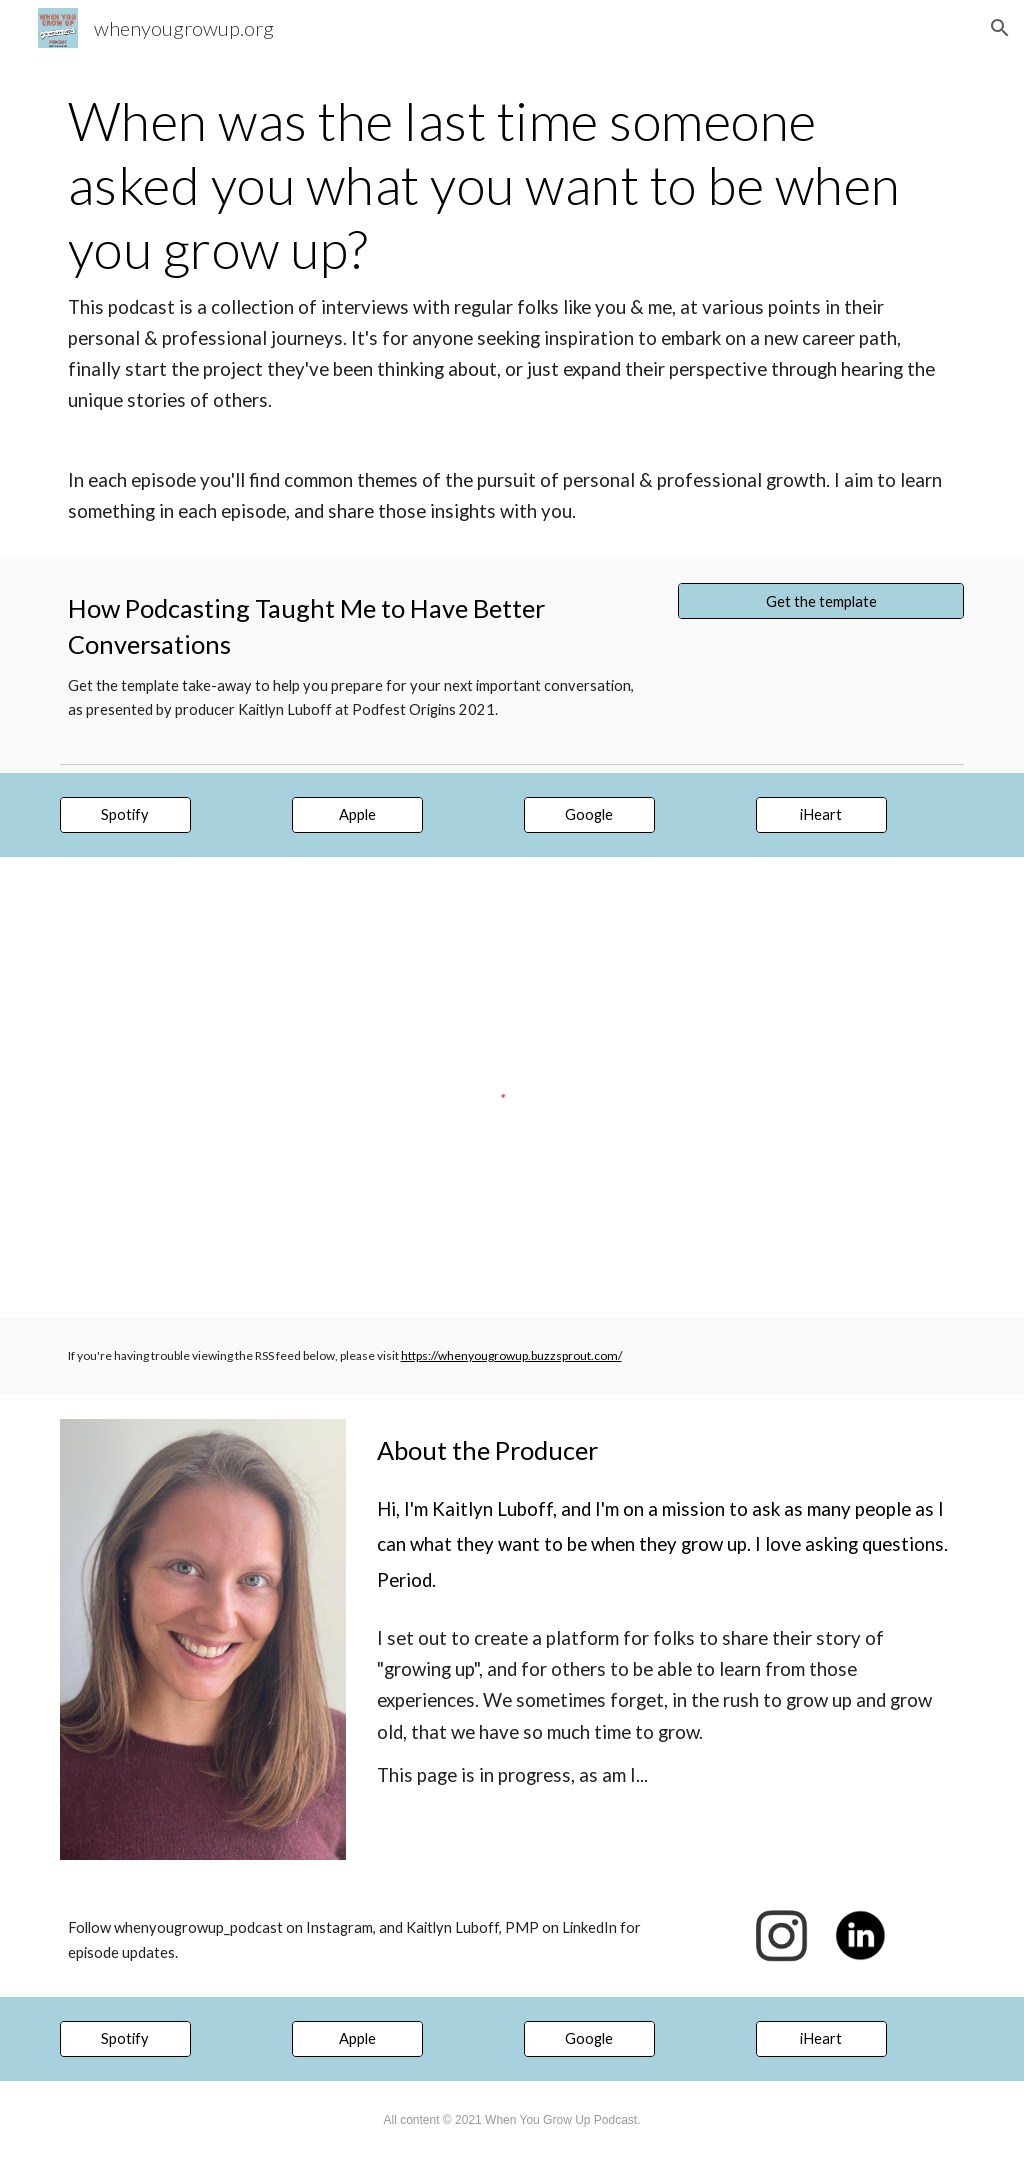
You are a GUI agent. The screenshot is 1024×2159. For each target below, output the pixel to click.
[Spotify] (125, 815)
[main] (512, 307)
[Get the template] (821, 601)
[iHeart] (821, 815)
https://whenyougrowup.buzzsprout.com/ (511, 1355)
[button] (1000, 28)
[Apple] (357, 815)
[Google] (589, 815)
